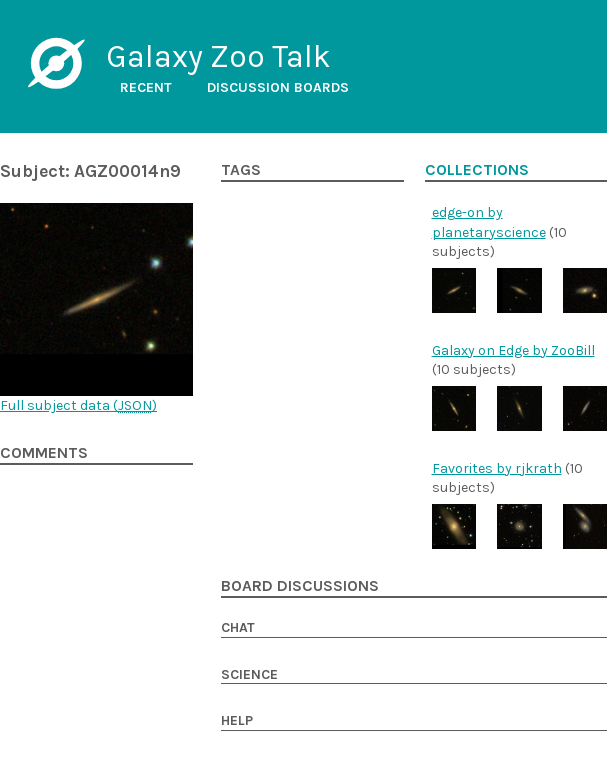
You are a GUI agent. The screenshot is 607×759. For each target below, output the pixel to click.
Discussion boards (278, 87)
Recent (146, 87)
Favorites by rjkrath (497, 468)
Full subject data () (78, 405)
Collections (477, 170)
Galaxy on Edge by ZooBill (513, 350)
